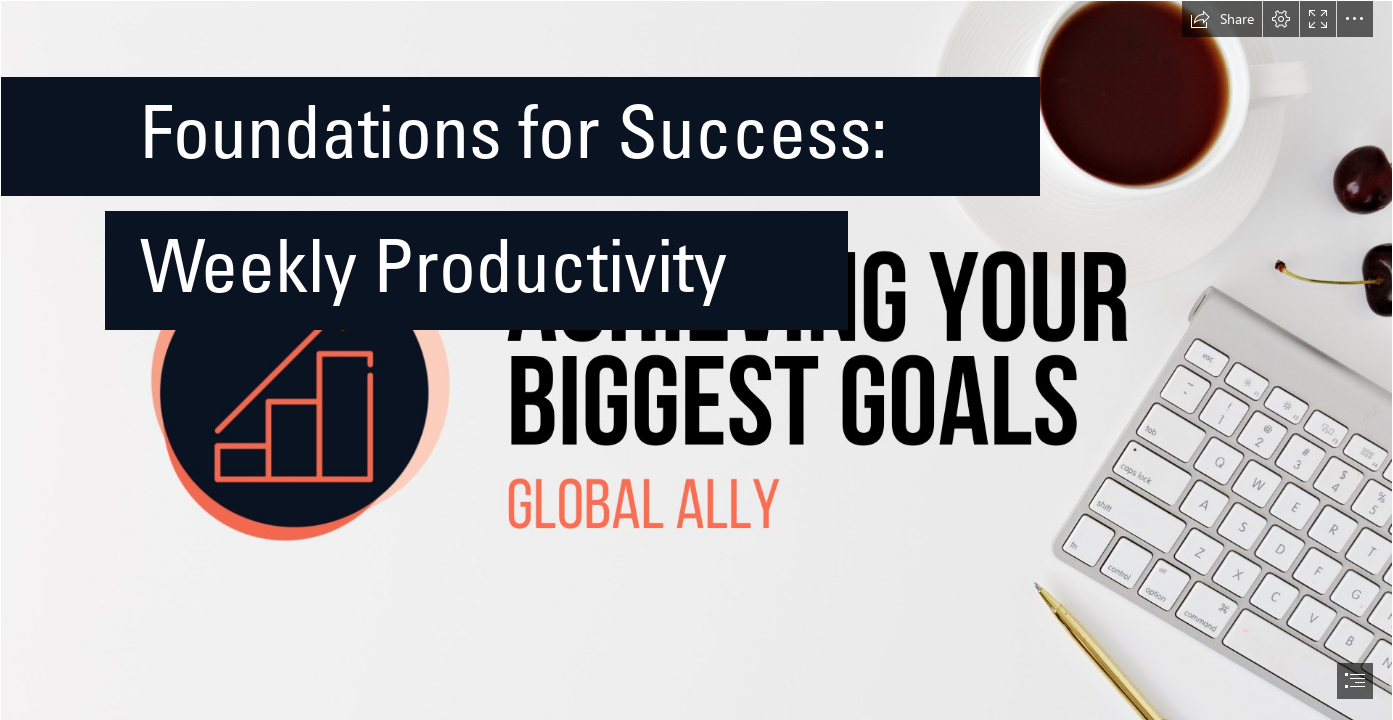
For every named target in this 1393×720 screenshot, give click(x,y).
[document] (696, 360)
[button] (1222, 19)
